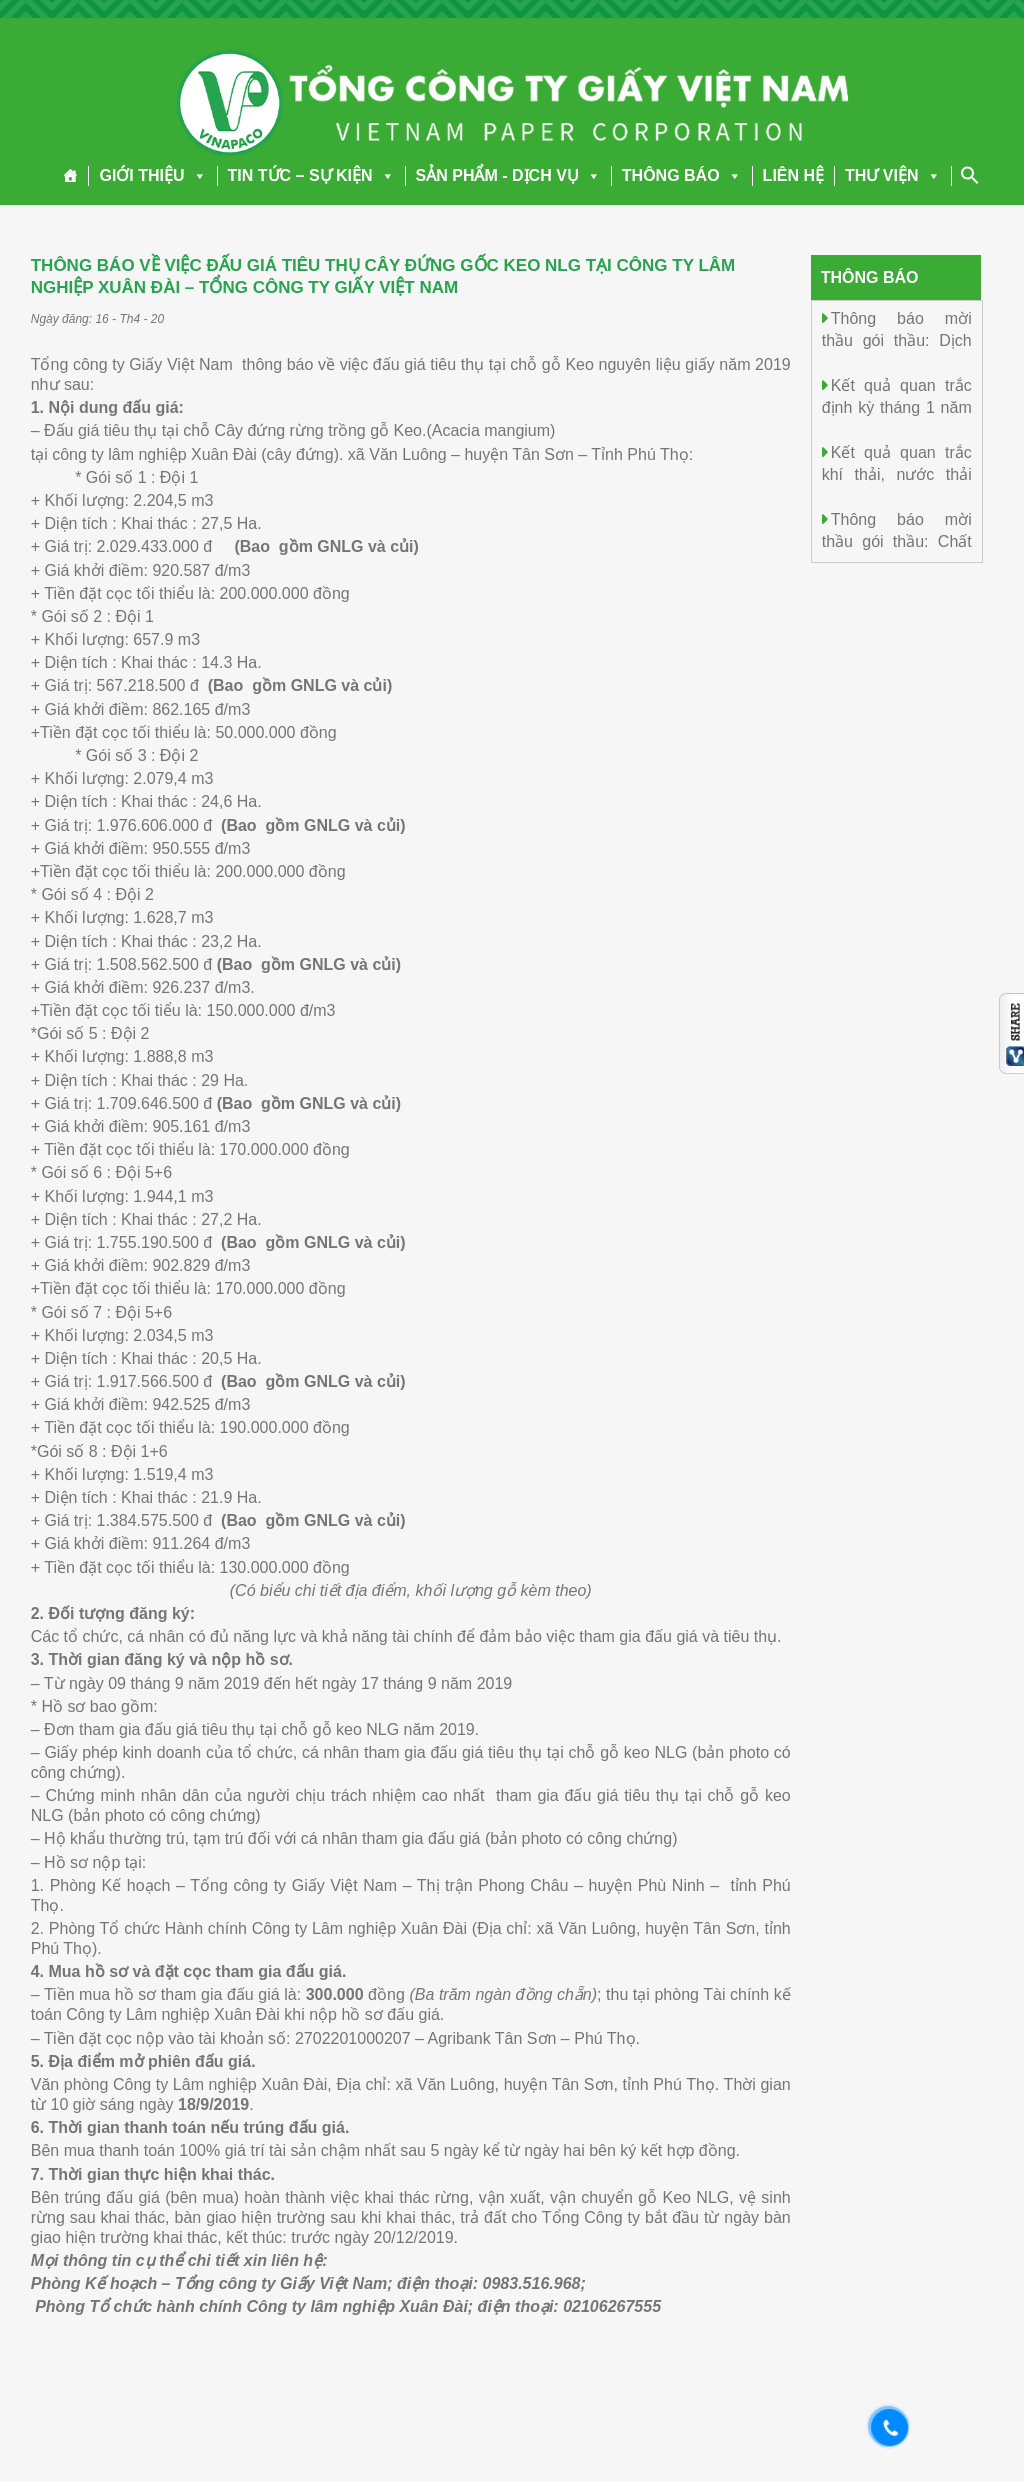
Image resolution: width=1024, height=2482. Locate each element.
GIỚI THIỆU (152, 175)
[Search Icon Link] (970, 175)
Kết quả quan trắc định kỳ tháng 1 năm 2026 (897, 406)
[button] (196, 175)
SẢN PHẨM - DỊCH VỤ (508, 175)
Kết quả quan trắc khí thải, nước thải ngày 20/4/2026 (897, 473)
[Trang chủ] (70, 176)
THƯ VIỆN (892, 175)
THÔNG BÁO (682, 175)
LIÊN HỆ (793, 175)
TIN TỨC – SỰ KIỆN (311, 175)
